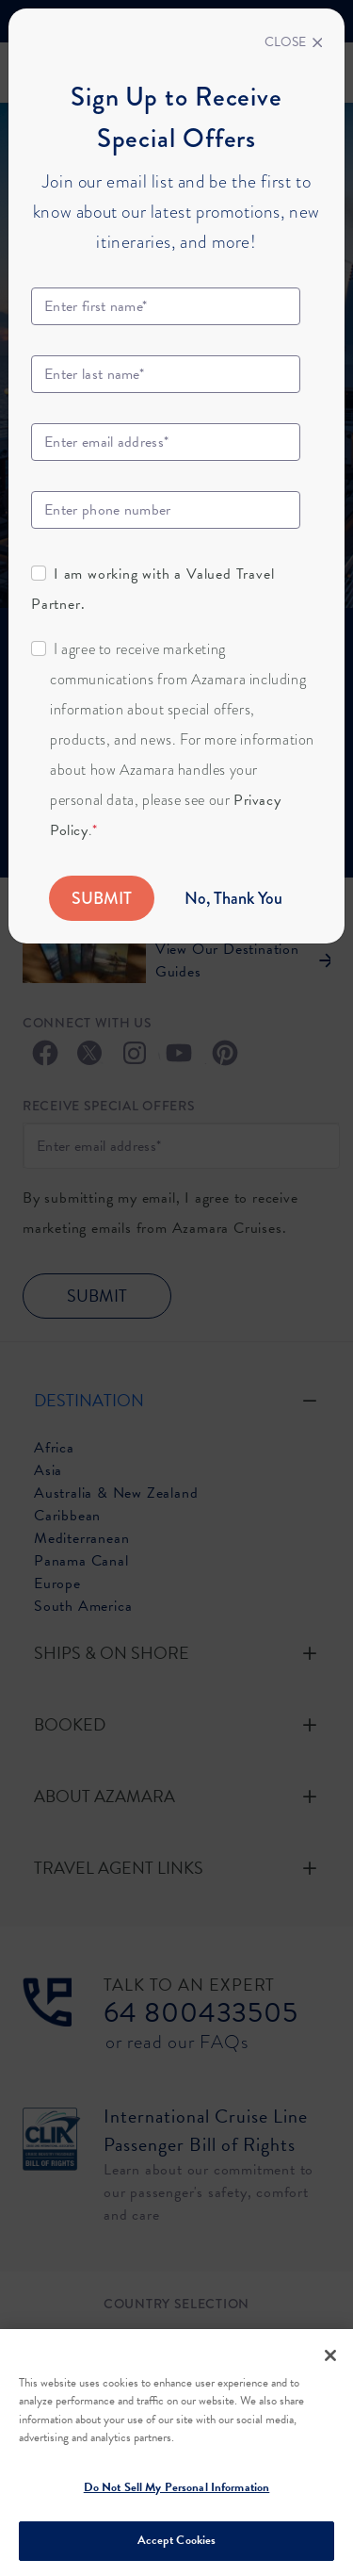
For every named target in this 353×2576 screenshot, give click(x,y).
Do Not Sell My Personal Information (177, 2487)
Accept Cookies (177, 2540)
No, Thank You (233, 898)
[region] (176, 2452)
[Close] (294, 42)
